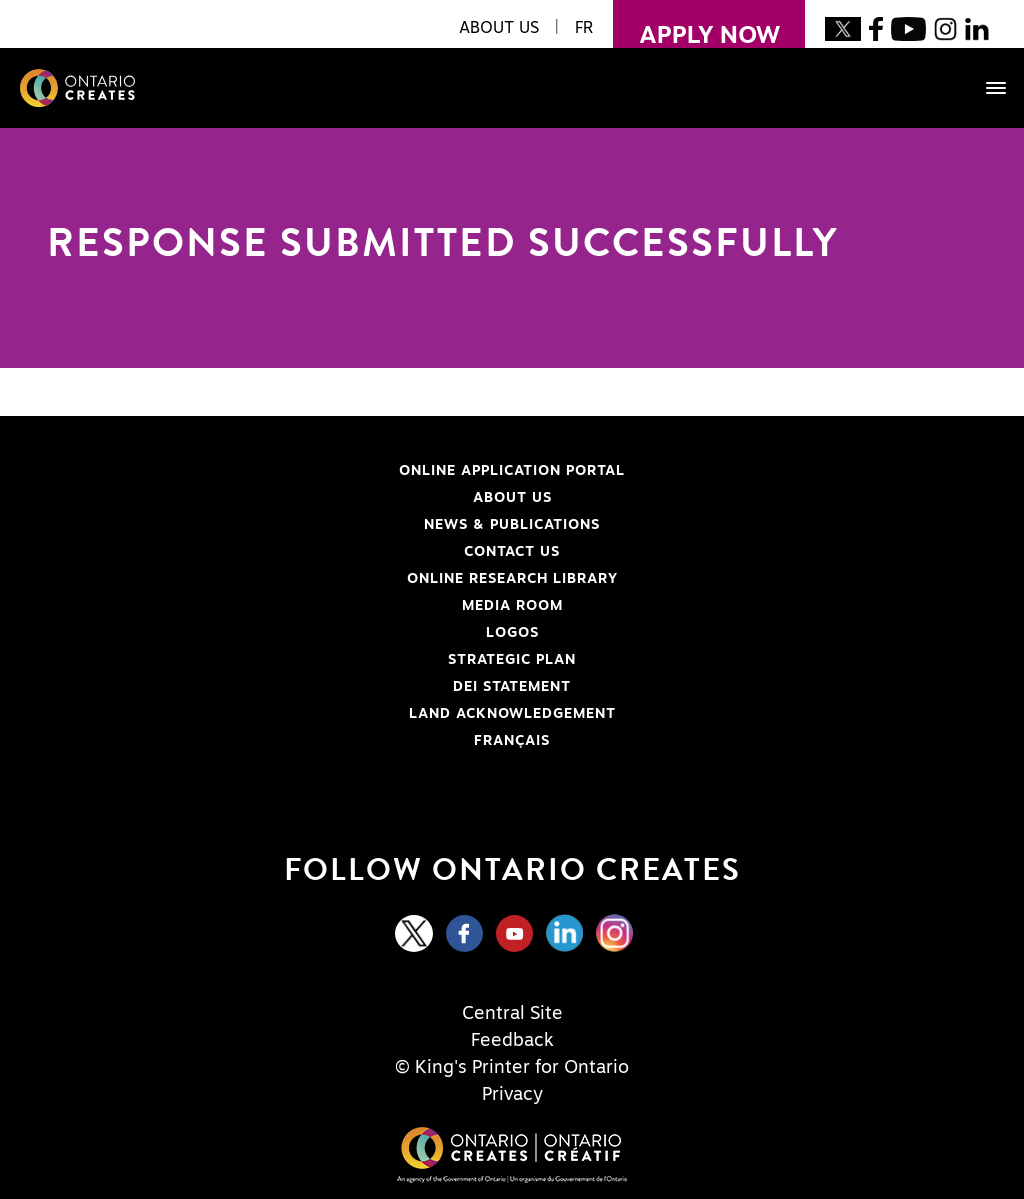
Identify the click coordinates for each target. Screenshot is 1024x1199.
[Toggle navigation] (986, 88)
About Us (512, 498)
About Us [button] (499, 28)
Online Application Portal (344, 471)
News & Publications (512, 525)
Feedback (512, 1041)
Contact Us (512, 552)
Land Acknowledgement (339, 714)
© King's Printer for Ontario (512, 1068)
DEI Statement (317, 687)
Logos (512, 633)
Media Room (512, 606)
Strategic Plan (512, 660)
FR (584, 28)
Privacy (512, 1095)
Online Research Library (340, 579)
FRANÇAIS (512, 741)
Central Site (512, 1014)
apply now (696, 24)
